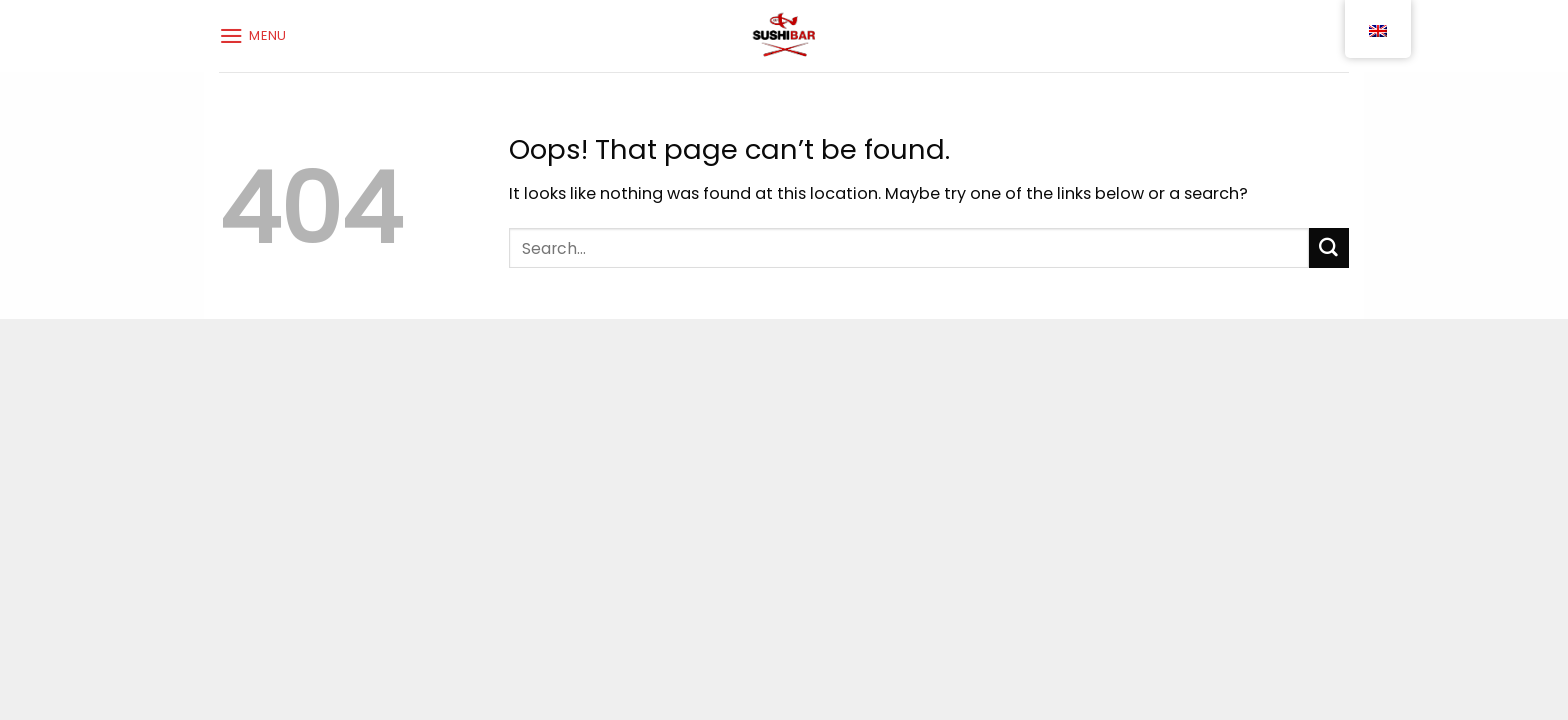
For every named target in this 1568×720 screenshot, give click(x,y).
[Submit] (1329, 248)
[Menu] (253, 35)
